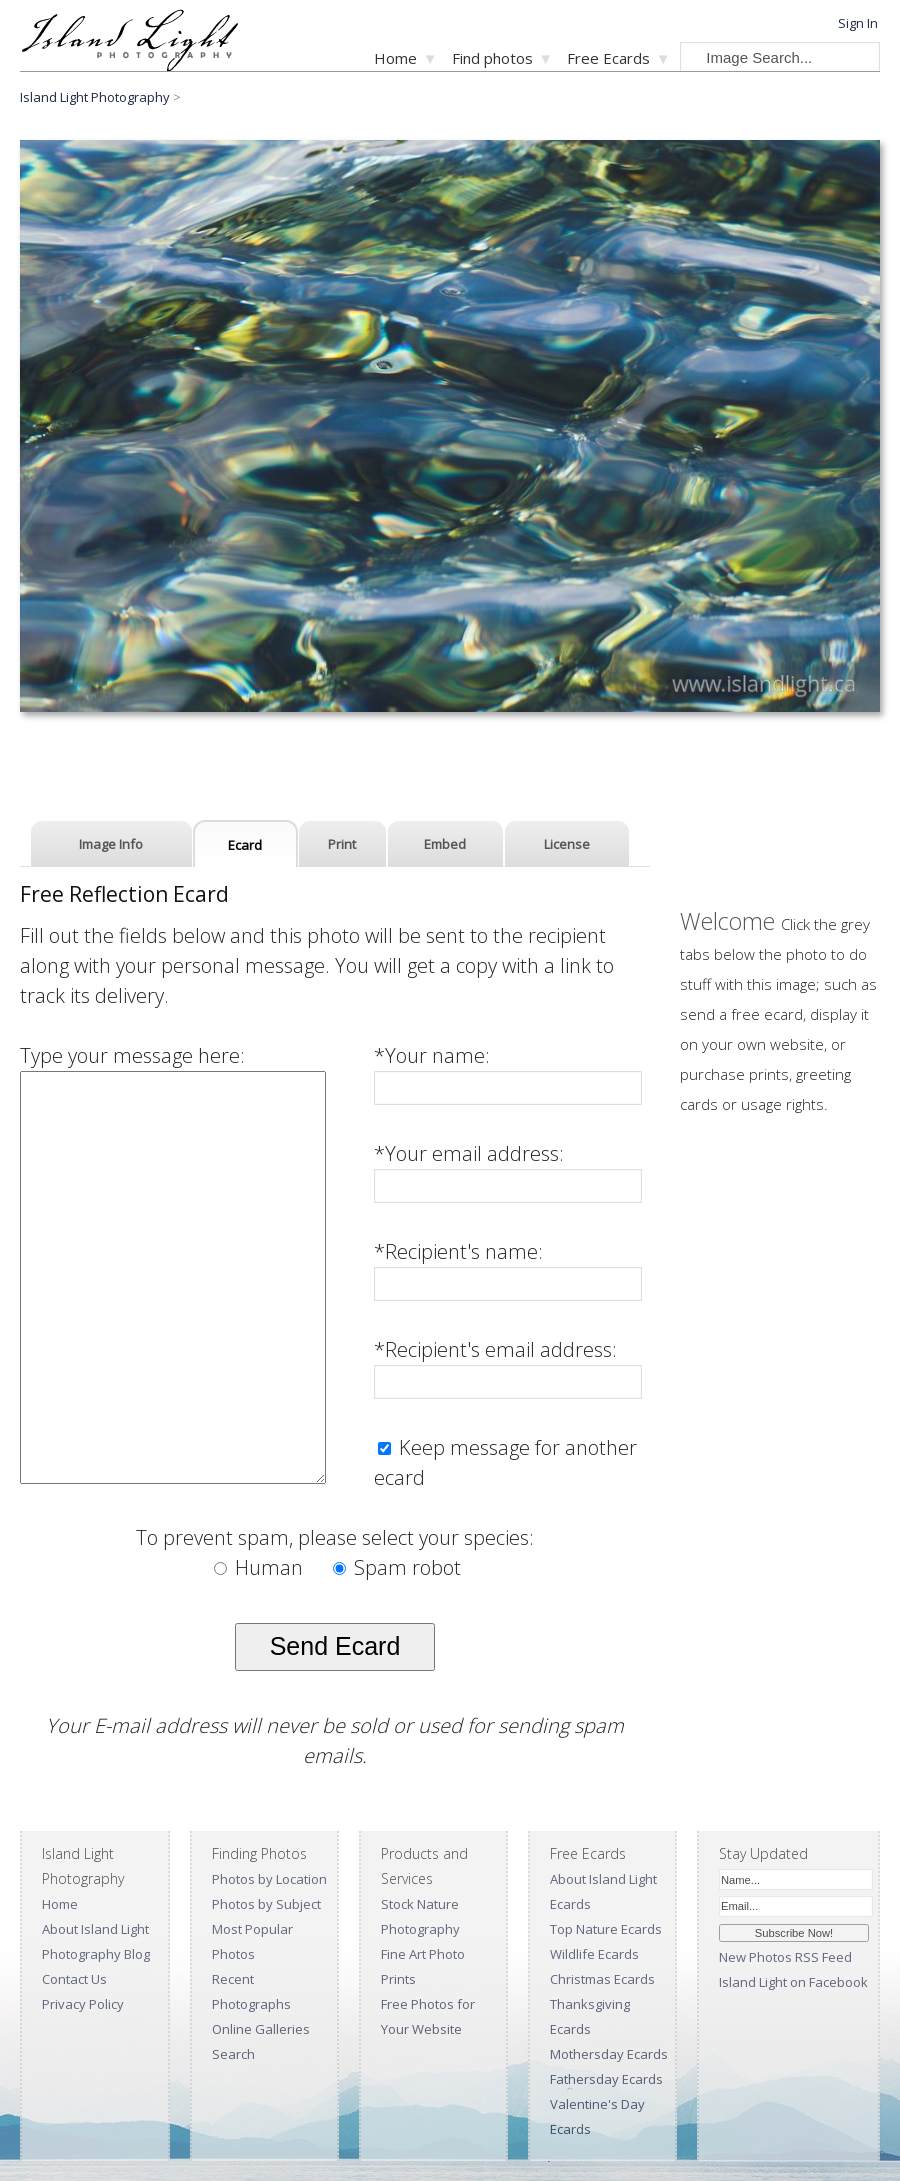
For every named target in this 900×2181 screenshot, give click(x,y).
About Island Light (95, 1929)
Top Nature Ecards (606, 1929)
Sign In (858, 23)
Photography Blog (96, 1954)
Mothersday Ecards (609, 2054)
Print (342, 844)
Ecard (245, 845)
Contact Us (74, 1979)
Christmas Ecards (602, 1979)
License (567, 844)
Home (395, 58)
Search (233, 2054)
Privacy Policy (83, 2004)
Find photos (492, 58)
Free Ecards (608, 58)
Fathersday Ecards (606, 2079)
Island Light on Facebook (793, 1982)
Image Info (111, 844)
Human (261, 1567)
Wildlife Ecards (594, 1954)
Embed (445, 844)
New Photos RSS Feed (785, 1957)
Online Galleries (261, 2029)
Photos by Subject (266, 1904)
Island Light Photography (95, 97)
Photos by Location (269, 1879)
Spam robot (397, 1567)
